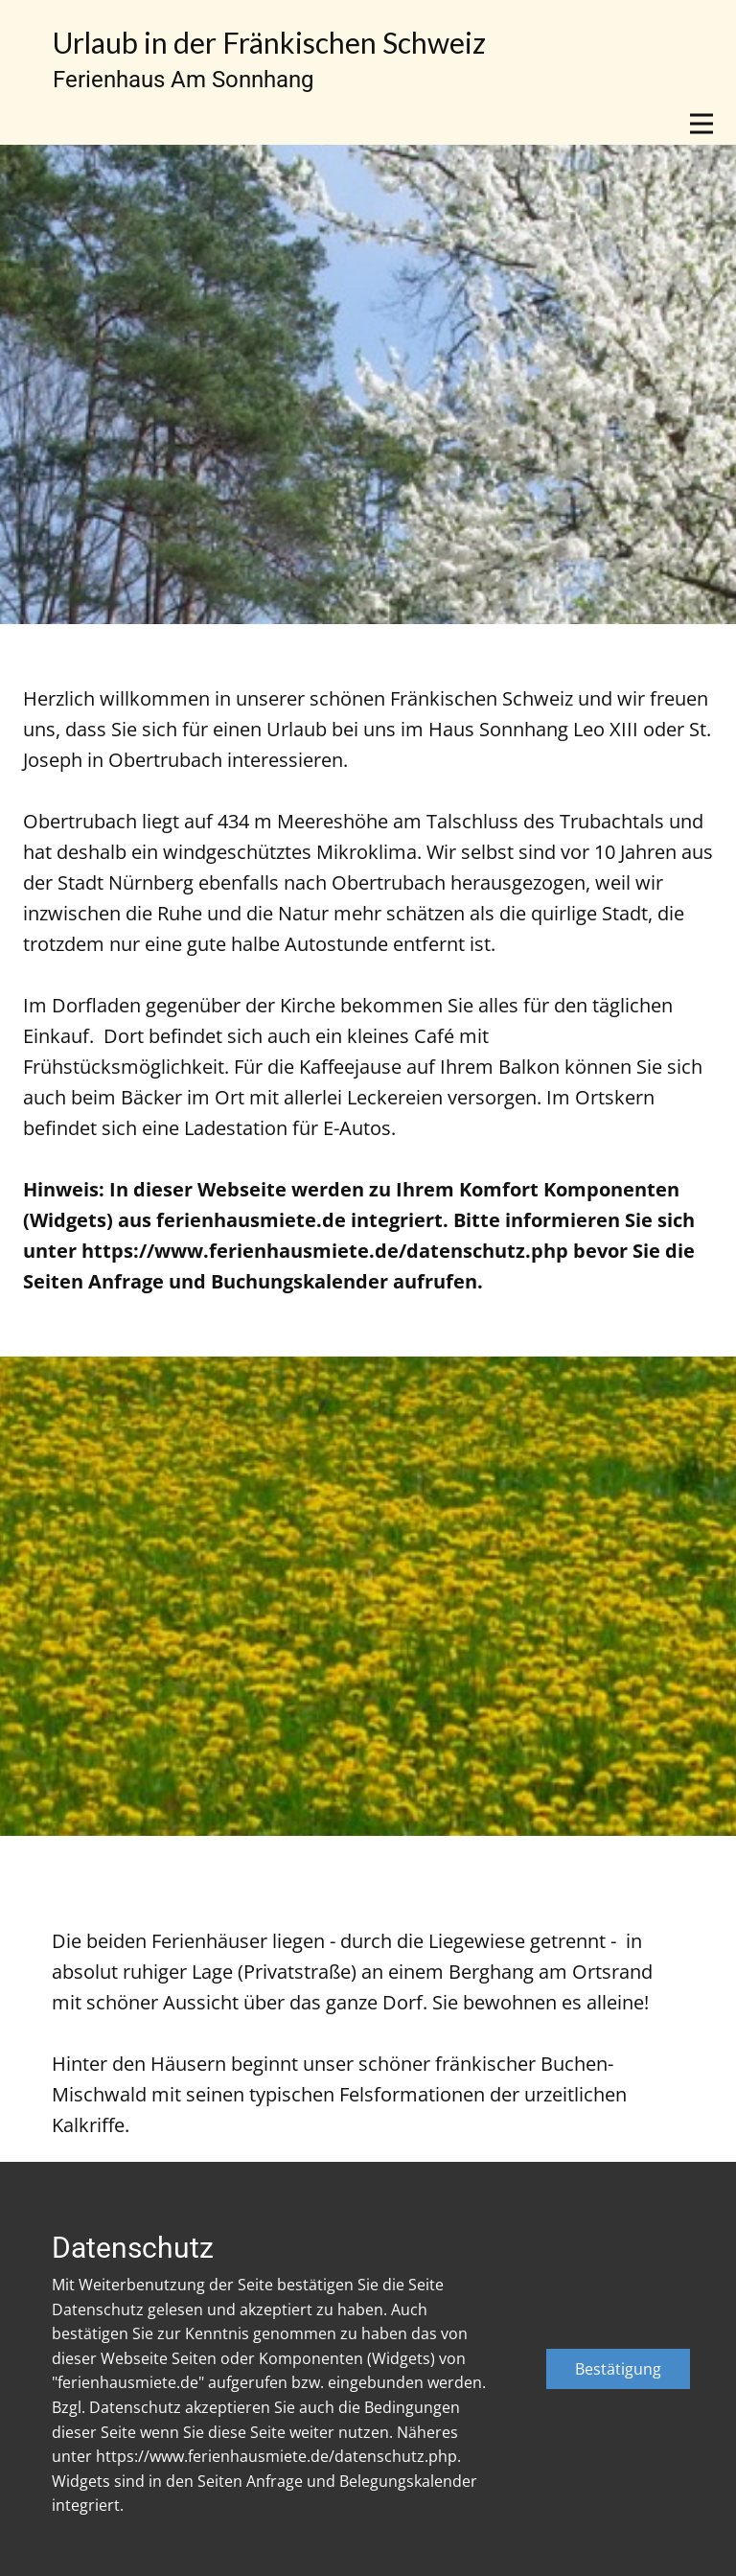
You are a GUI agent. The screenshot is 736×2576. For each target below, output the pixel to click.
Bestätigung (618, 2368)
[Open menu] (701, 123)
